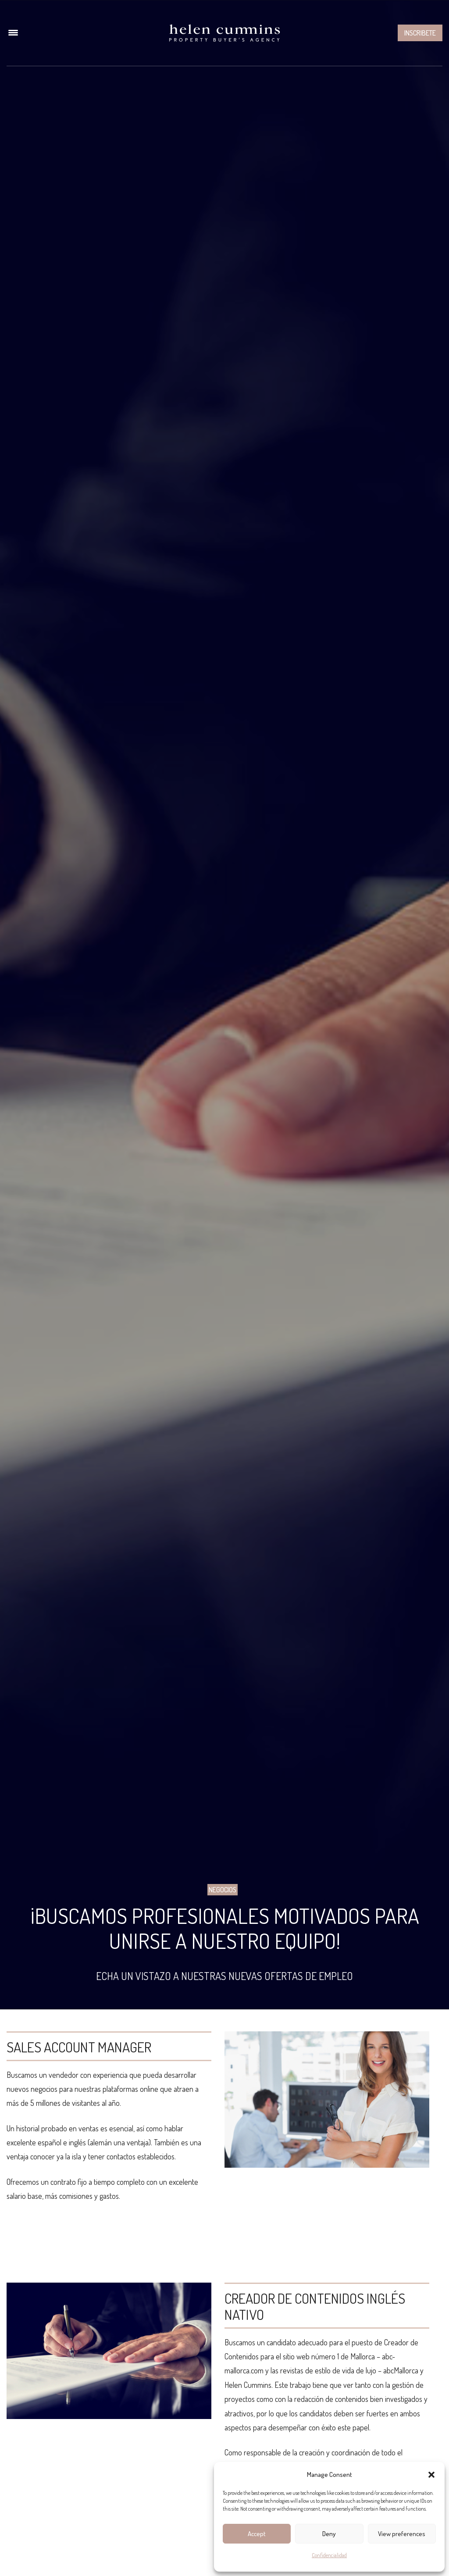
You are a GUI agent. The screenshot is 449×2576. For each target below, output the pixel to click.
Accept (257, 2534)
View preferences (401, 2534)
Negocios (222, 1889)
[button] (431, 2474)
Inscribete (420, 33)
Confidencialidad (329, 2555)
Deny (329, 2534)
